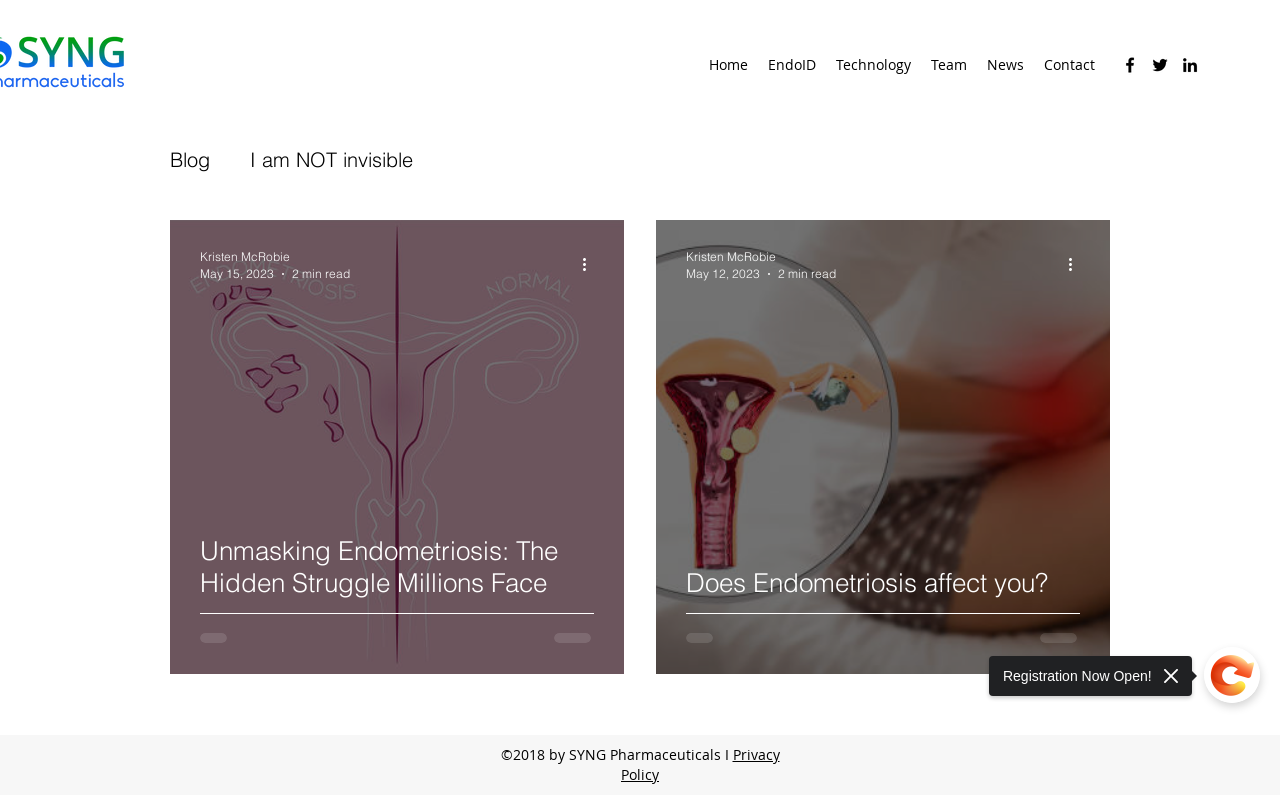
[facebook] (1130, 65)
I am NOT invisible (331, 159)
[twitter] (1160, 65)
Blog (190, 159)
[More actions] (591, 264)
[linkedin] (1190, 65)
